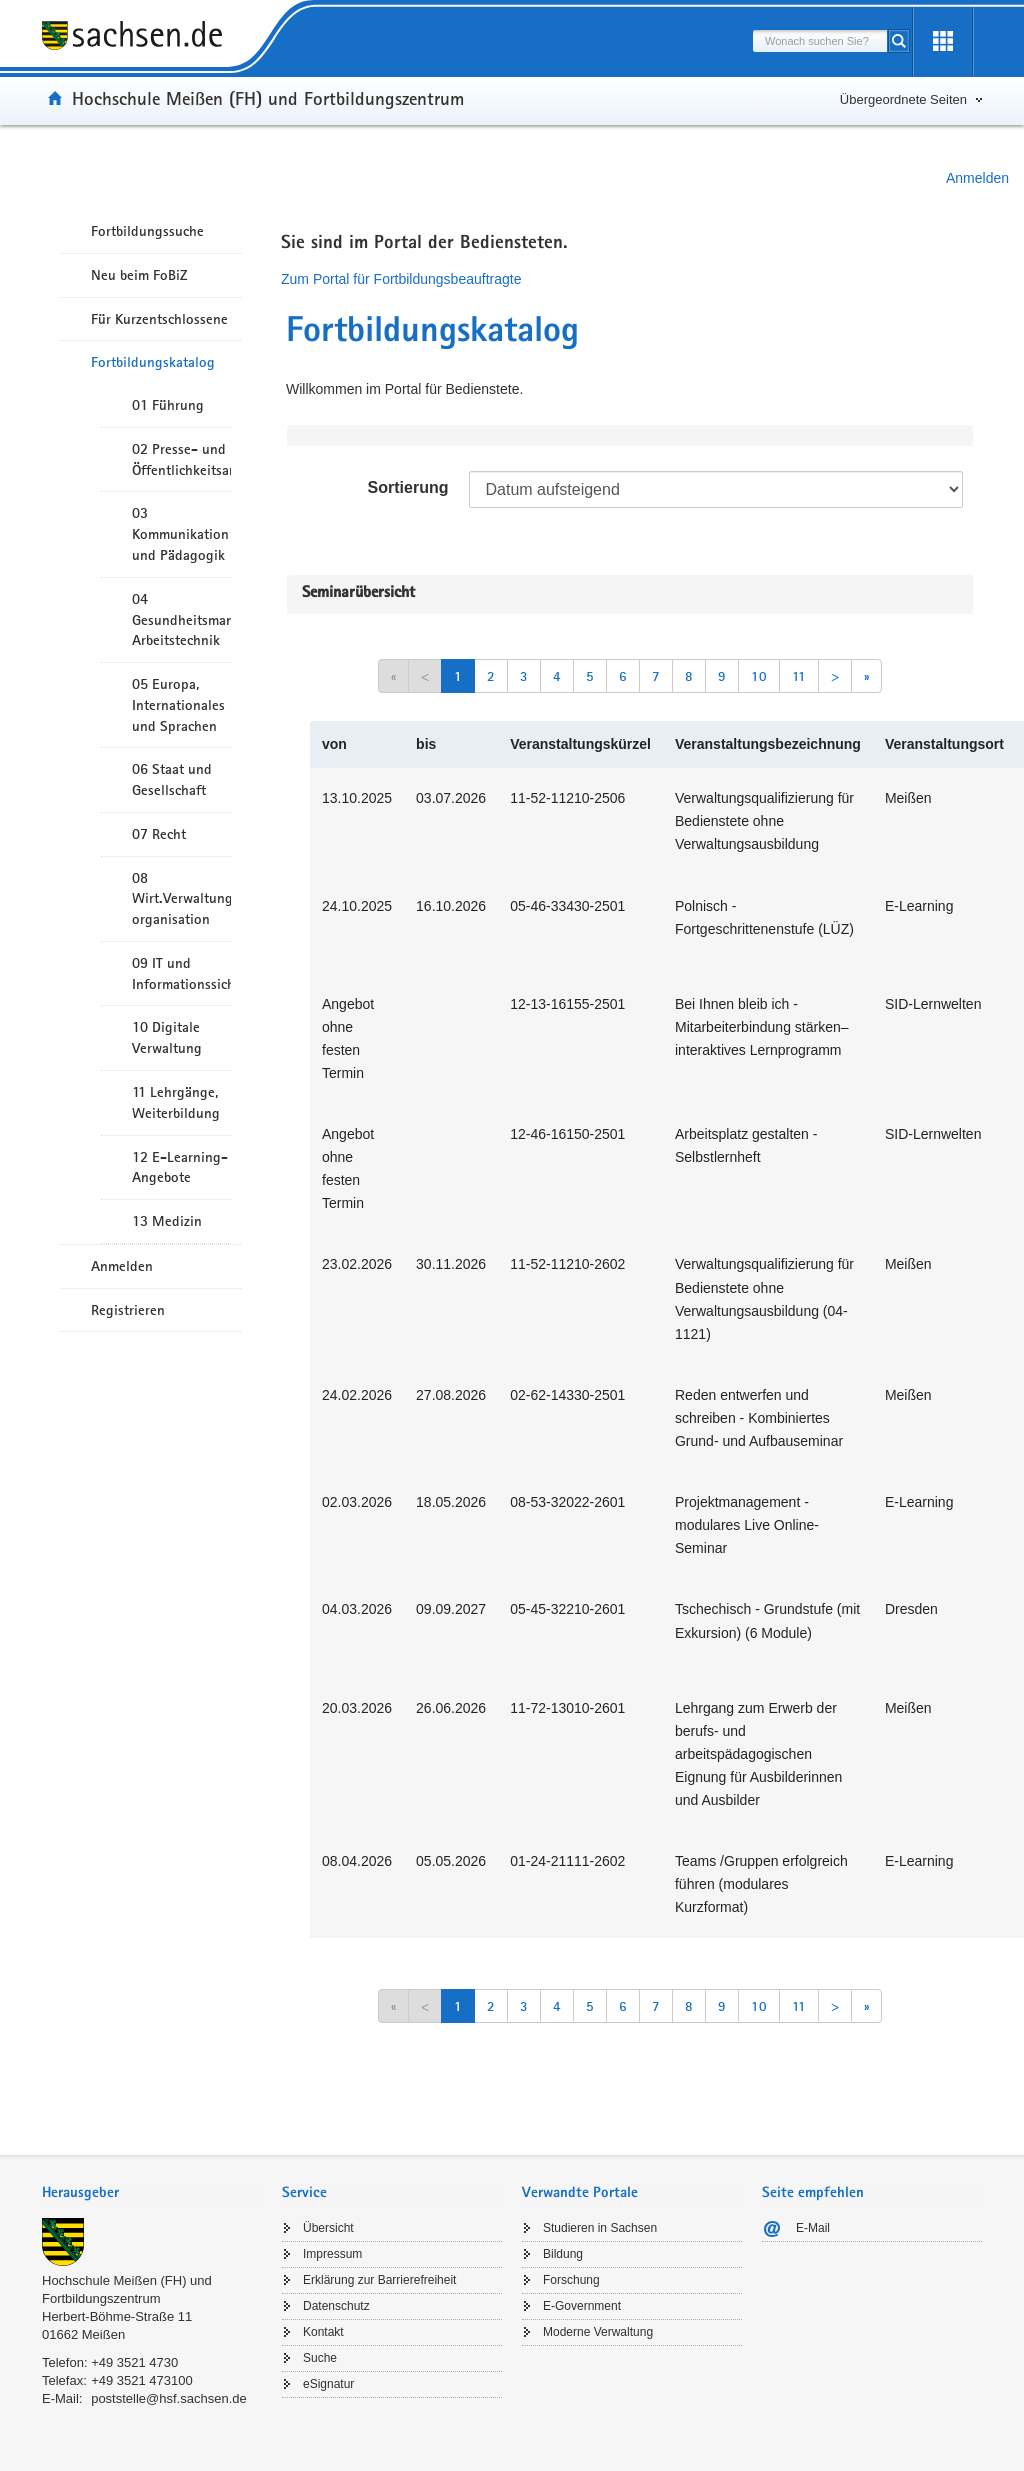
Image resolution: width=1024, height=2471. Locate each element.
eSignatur (328, 2384)
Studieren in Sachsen (600, 2228)
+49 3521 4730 (134, 2362)
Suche (320, 2358)
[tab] (152, 2194)
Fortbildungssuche (147, 231)
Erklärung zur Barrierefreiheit (379, 2280)
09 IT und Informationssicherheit (181, 973)
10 (759, 676)
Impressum (332, 2254)
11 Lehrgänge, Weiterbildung (176, 1102)
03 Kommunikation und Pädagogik (180, 534)
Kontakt (323, 2332)
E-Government (582, 2306)
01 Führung (168, 405)
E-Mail (813, 2228)
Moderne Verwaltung (598, 2332)
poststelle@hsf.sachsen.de (169, 2398)
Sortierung (408, 487)
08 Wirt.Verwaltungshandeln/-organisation (181, 899)
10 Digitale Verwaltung (167, 1037)
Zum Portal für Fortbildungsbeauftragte (401, 279)
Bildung (563, 2254)
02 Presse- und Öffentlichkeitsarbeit (181, 459)
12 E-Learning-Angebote (180, 1167)
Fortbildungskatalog (153, 362)
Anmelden (977, 178)
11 (799, 676)
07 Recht (159, 834)
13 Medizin (167, 1221)
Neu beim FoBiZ (139, 275)
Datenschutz (336, 2306)
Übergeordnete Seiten (903, 99)
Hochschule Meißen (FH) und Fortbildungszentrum (268, 98)
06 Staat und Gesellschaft (172, 779)
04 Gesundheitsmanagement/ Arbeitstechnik (181, 620)
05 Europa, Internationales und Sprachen (178, 705)
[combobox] (820, 41)
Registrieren (128, 1310)
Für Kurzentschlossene (159, 319)
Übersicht (328, 2228)
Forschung (571, 2280)
